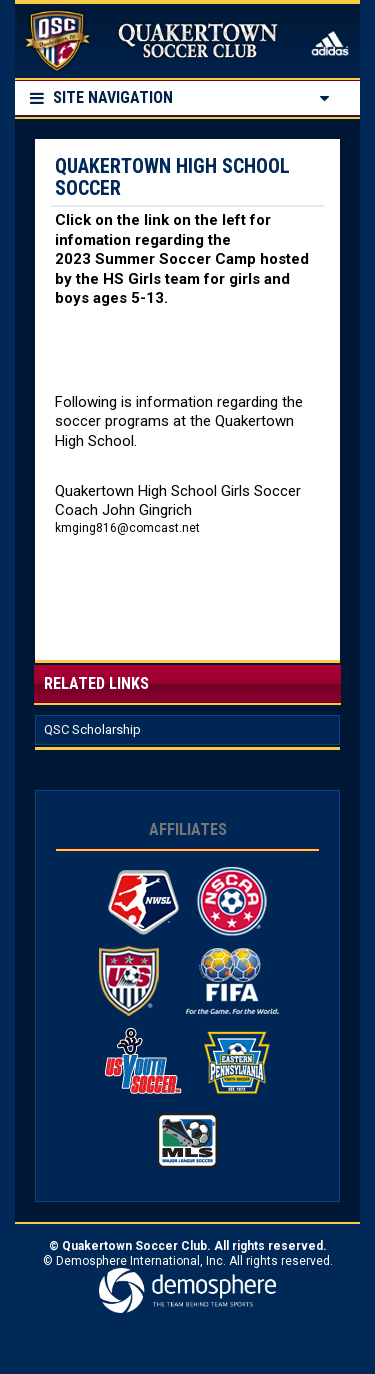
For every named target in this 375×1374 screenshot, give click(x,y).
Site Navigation (101, 98)
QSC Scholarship (92, 729)
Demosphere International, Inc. (141, 1261)
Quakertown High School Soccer (172, 177)
